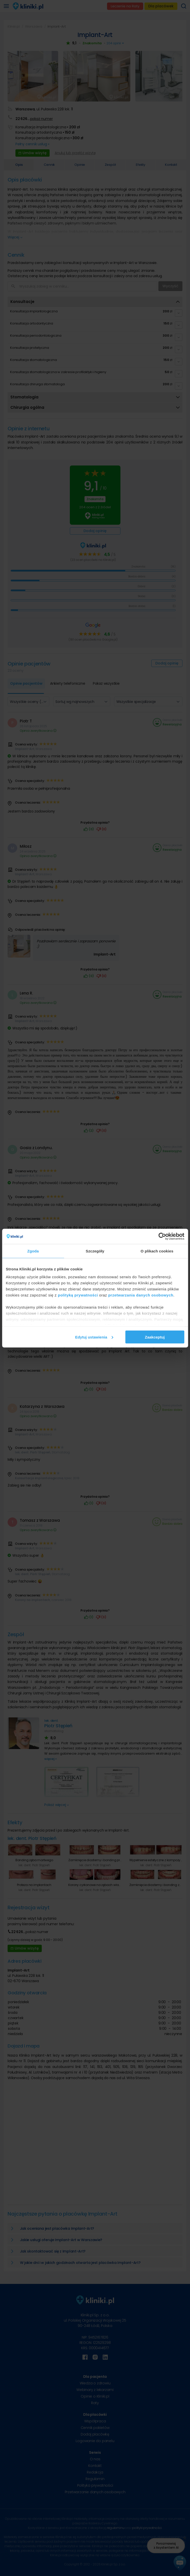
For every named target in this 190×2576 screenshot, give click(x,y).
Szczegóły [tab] (95, 1251)
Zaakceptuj (154, 1337)
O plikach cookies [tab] (157, 1251)
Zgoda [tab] (33, 1251)
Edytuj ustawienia (94, 1337)
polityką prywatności (78, 1295)
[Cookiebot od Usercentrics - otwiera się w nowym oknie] (162, 1236)
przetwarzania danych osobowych (141, 1295)
